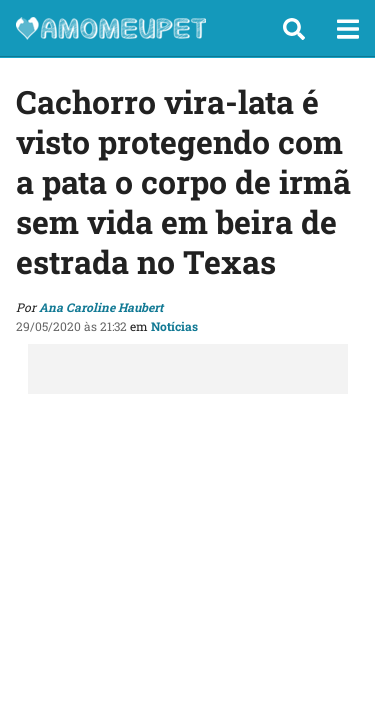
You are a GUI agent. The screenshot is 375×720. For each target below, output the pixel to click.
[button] (294, 29)
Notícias (174, 326)
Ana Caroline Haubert (101, 307)
